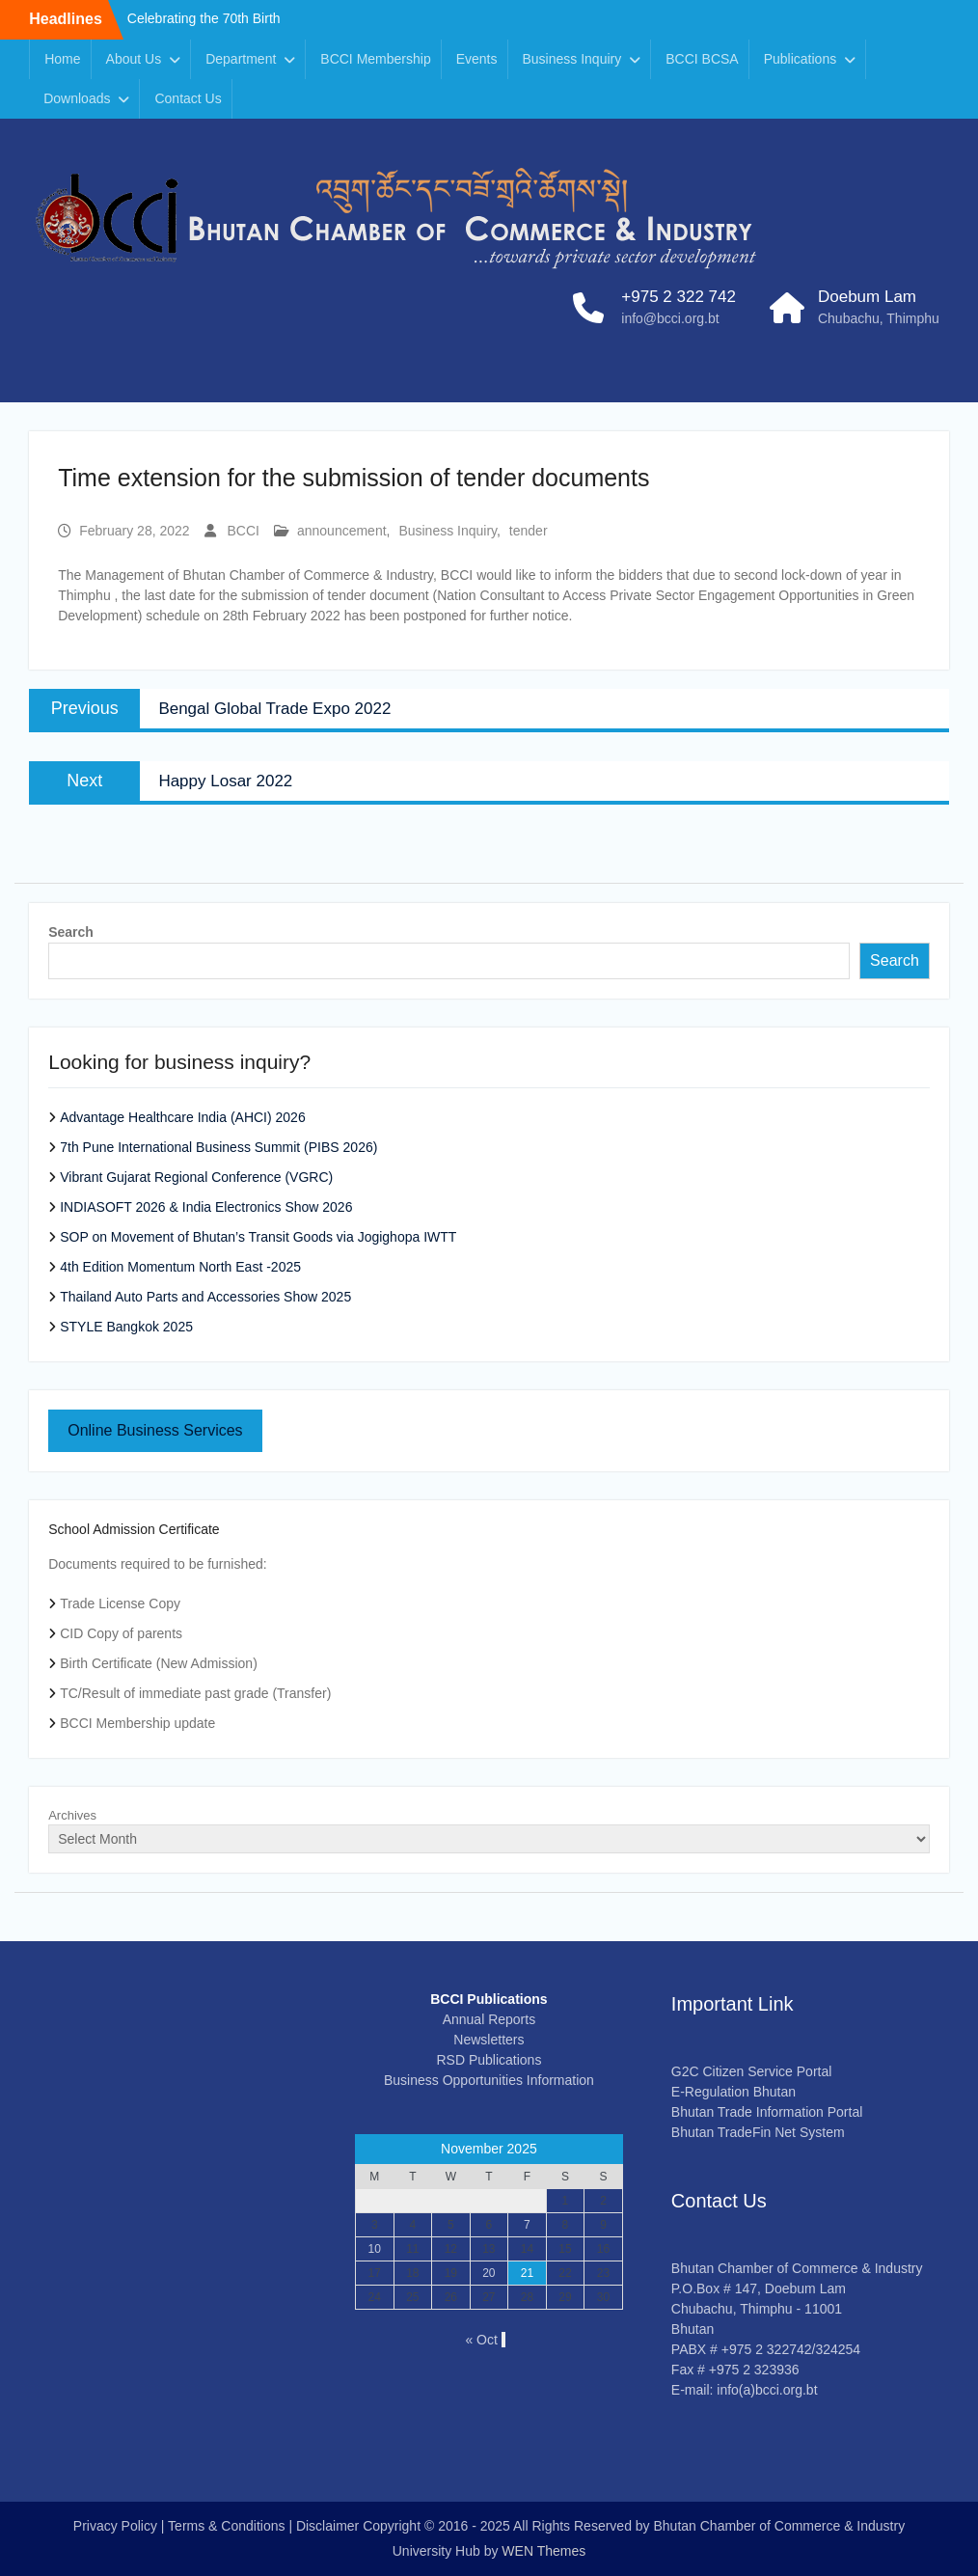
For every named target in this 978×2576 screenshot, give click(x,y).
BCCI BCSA (702, 59)
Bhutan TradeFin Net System (758, 2132)
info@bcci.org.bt (670, 318)
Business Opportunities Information (489, 2080)
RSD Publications (488, 2060)
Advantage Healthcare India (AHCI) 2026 (182, 1117)
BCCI (243, 530)
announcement (342, 530)
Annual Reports (489, 2019)
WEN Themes (543, 2551)
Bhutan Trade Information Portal (766, 2112)
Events (477, 59)
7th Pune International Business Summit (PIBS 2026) (218, 1147)
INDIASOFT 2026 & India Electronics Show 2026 (206, 1207)
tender (528, 530)
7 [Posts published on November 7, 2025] (527, 2225)
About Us (134, 59)
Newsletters (488, 2039)
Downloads (76, 98)
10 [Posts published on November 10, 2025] (374, 2249)
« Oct (481, 2339)
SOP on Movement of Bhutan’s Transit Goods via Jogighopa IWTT (258, 1237)
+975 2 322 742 (678, 297)
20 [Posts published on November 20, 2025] (488, 2273)
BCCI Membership (375, 59)
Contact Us (187, 98)
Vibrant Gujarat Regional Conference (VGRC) (196, 1177)
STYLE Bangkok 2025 (126, 1326)
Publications (800, 59)
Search (71, 932)
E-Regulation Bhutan (733, 2091)
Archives (72, 1815)
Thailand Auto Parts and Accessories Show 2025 (205, 1296)
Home (62, 59)
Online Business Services (155, 1430)
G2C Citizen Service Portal (751, 2071)
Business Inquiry (572, 59)
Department (240, 59)
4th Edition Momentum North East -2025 (180, 1266)
